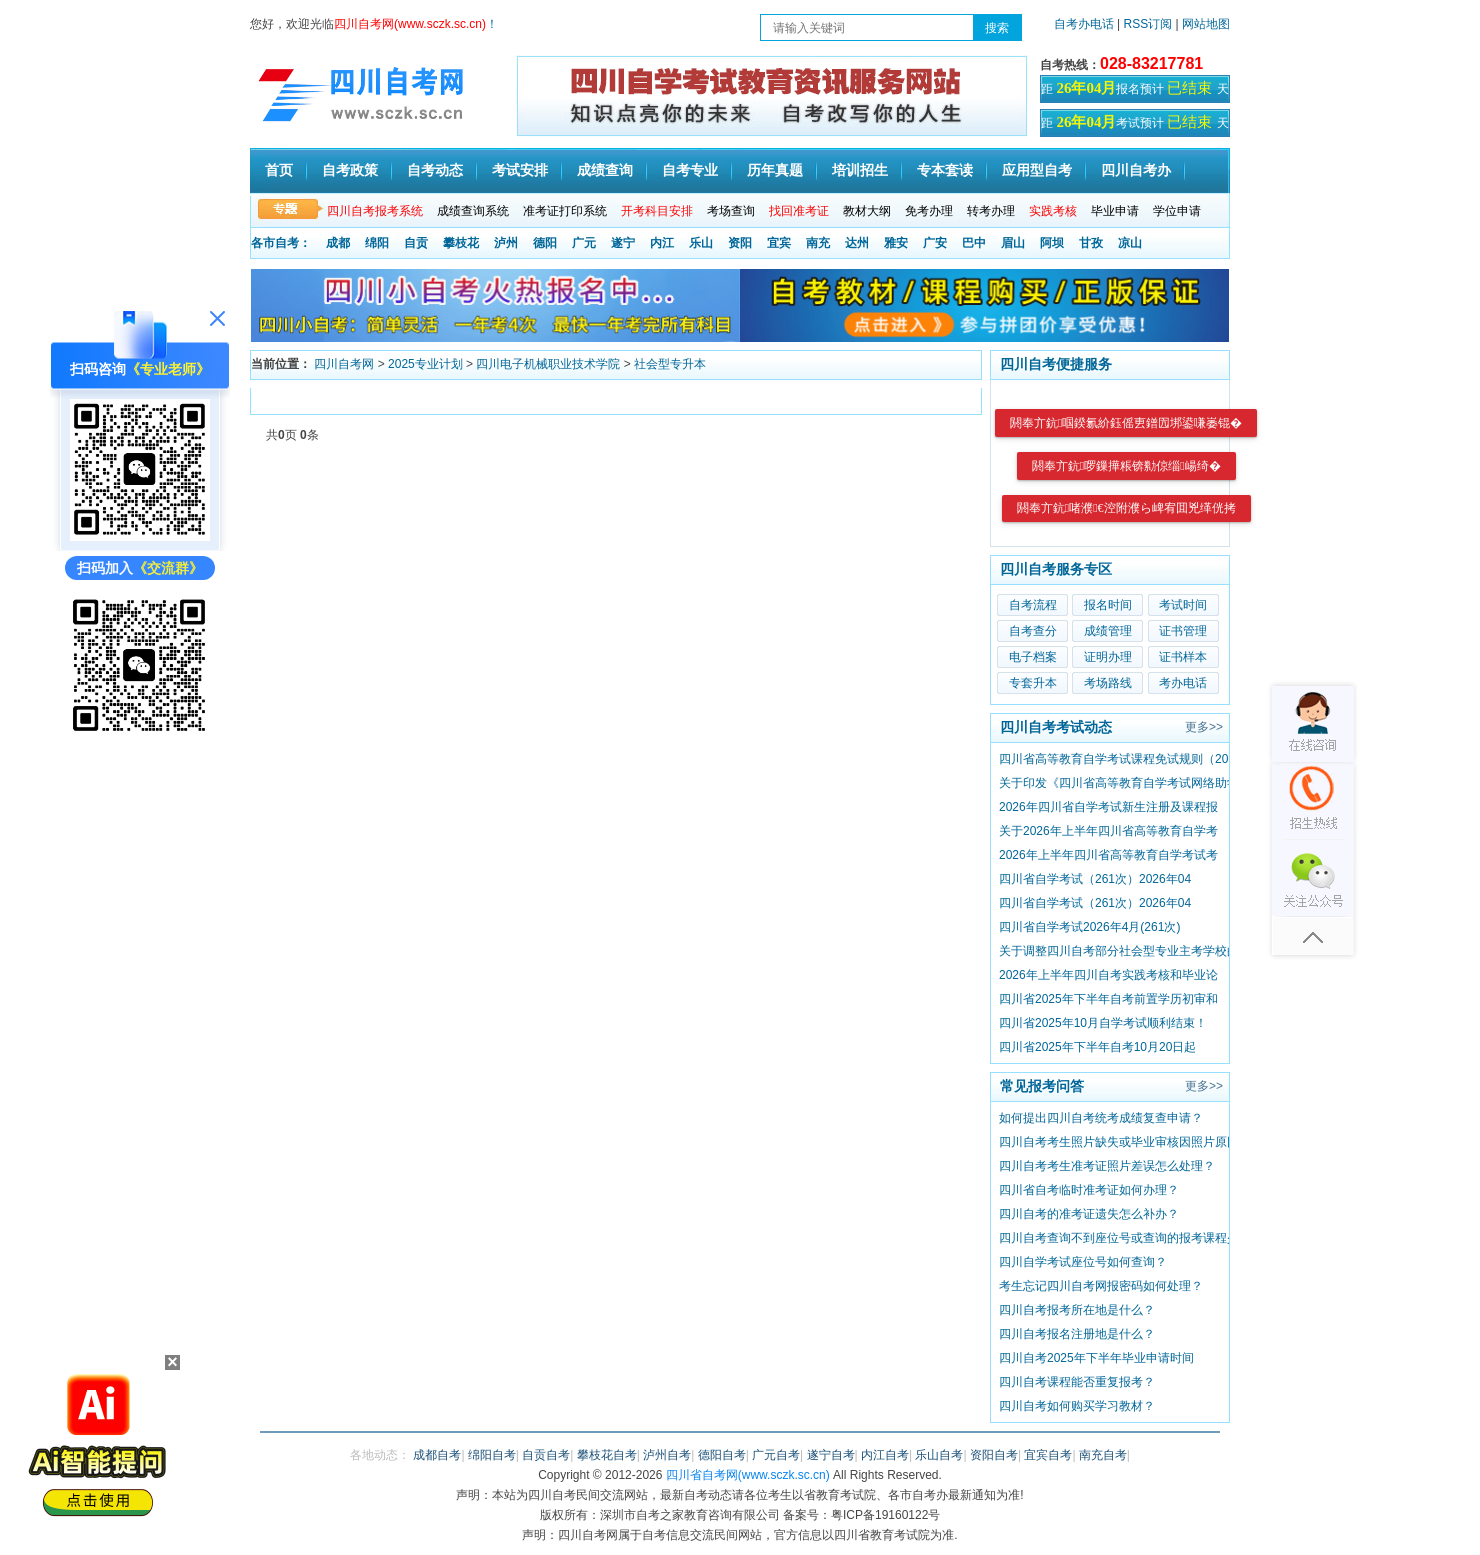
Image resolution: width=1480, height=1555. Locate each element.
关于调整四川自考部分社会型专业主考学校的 (1119, 951)
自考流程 (1033, 605)
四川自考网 (344, 364)
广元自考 (776, 1455)
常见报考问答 (1042, 1086)
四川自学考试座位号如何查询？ (1083, 1262)
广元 (584, 243)
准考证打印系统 (565, 211)
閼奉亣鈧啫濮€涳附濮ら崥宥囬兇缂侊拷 (1126, 508)
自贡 (416, 243)
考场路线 (1108, 683)
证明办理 (1108, 657)
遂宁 (623, 243)
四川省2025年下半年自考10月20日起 (1097, 1047)
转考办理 (991, 211)
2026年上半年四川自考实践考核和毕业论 (1108, 975)
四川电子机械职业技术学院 (548, 364)
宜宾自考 (1048, 1455)
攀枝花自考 (607, 1455)
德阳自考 (722, 1455)
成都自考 (437, 1455)
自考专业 (690, 170)
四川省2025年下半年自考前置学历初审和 (1108, 999)
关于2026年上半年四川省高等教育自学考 (1108, 831)
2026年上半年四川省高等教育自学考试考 (1108, 855)
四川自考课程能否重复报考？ (1077, 1382)
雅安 (896, 243)
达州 (857, 243)
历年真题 (775, 170)
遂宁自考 (831, 1455)
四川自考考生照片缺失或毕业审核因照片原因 (1119, 1142)
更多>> (1204, 727)
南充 (818, 243)
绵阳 (377, 243)
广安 (935, 243)
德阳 (545, 243)
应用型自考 (1037, 170)
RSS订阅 (1150, 24)
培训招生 (860, 170)
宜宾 (779, 243)
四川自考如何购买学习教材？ (1077, 1406)
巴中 (974, 243)
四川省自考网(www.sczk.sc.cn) (748, 1475)
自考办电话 (1084, 24)
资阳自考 (994, 1455)
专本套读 (945, 170)
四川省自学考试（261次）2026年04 (1095, 879)
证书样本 (1183, 657)
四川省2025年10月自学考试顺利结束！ (1103, 1023)
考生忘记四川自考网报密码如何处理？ (1101, 1286)
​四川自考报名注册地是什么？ (1077, 1334)
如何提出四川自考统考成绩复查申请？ (1101, 1118)
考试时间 (1183, 605)
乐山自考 (939, 1455)
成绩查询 (605, 170)
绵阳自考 (492, 1455)
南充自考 (1103, 1455)
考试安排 (520, 170)
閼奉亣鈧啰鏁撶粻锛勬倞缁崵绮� (1126, 466)
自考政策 (350, 170)
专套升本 (1033, 683)
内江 (662, 243)
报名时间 (1108, 605)
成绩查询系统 (473, 211)
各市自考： (281, 243)
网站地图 (1206, 24)
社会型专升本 (670, 364)
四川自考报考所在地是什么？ (1077, 1310)
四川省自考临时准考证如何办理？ (1089, 1190)
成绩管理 (1108, 631)
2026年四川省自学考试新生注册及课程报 (1108, 807)
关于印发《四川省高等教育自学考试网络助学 (1119, 783)
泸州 (506, 243)
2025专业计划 (425, 364)
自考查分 (1033, 631)
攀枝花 (461, 243)
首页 (279, 170)
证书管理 (1183, 631)
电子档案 (1033, 657)
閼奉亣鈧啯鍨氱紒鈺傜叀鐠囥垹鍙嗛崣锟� (1126, 423)
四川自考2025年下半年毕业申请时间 (1096, 1358)
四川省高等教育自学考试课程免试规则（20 (1113, 759)
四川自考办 (1136, 170)
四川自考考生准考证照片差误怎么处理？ (1107, 1166)
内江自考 (885, 1455)
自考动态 (435, 170)
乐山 (701, 243)
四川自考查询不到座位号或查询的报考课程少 (1119, 1238)
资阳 (740, 243)
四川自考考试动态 (1056, 727)
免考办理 (929, 211)
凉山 (1130, 243)
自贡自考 (546, 1455)
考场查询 (731, 211)
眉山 (1013, 243)
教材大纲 (867, 211)
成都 (338, 243)
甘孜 (1091, 243)
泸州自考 (667, 1455)
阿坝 (1052, 243)
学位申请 (1177, 211)
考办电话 (1183, 683)
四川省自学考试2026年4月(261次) (1089, 927)
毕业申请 (1115, 211)
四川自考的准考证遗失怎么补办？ (1089, 1214)
